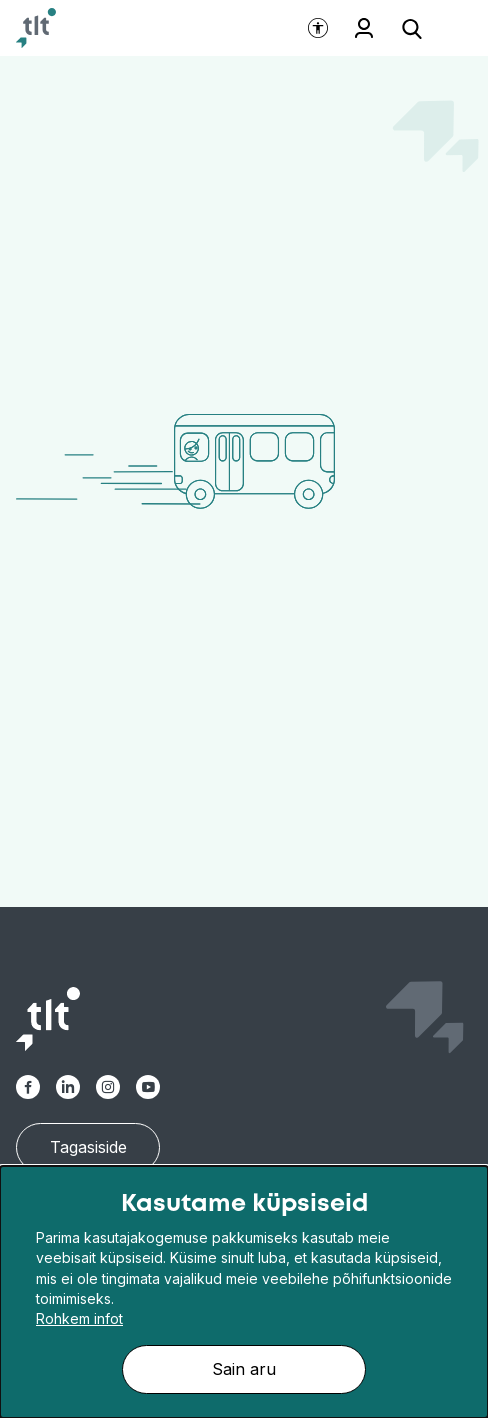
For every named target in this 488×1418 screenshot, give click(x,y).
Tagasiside (88, 1147)
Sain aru (244, 1369)
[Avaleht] (36, 28)
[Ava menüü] (448, 28)
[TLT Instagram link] (108, 1087)
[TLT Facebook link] (28, 1087)
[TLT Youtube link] (148, 1087)
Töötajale (364, 28)
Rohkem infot (79, 1318)
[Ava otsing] (412, 28)
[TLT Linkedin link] (68, 1087)
